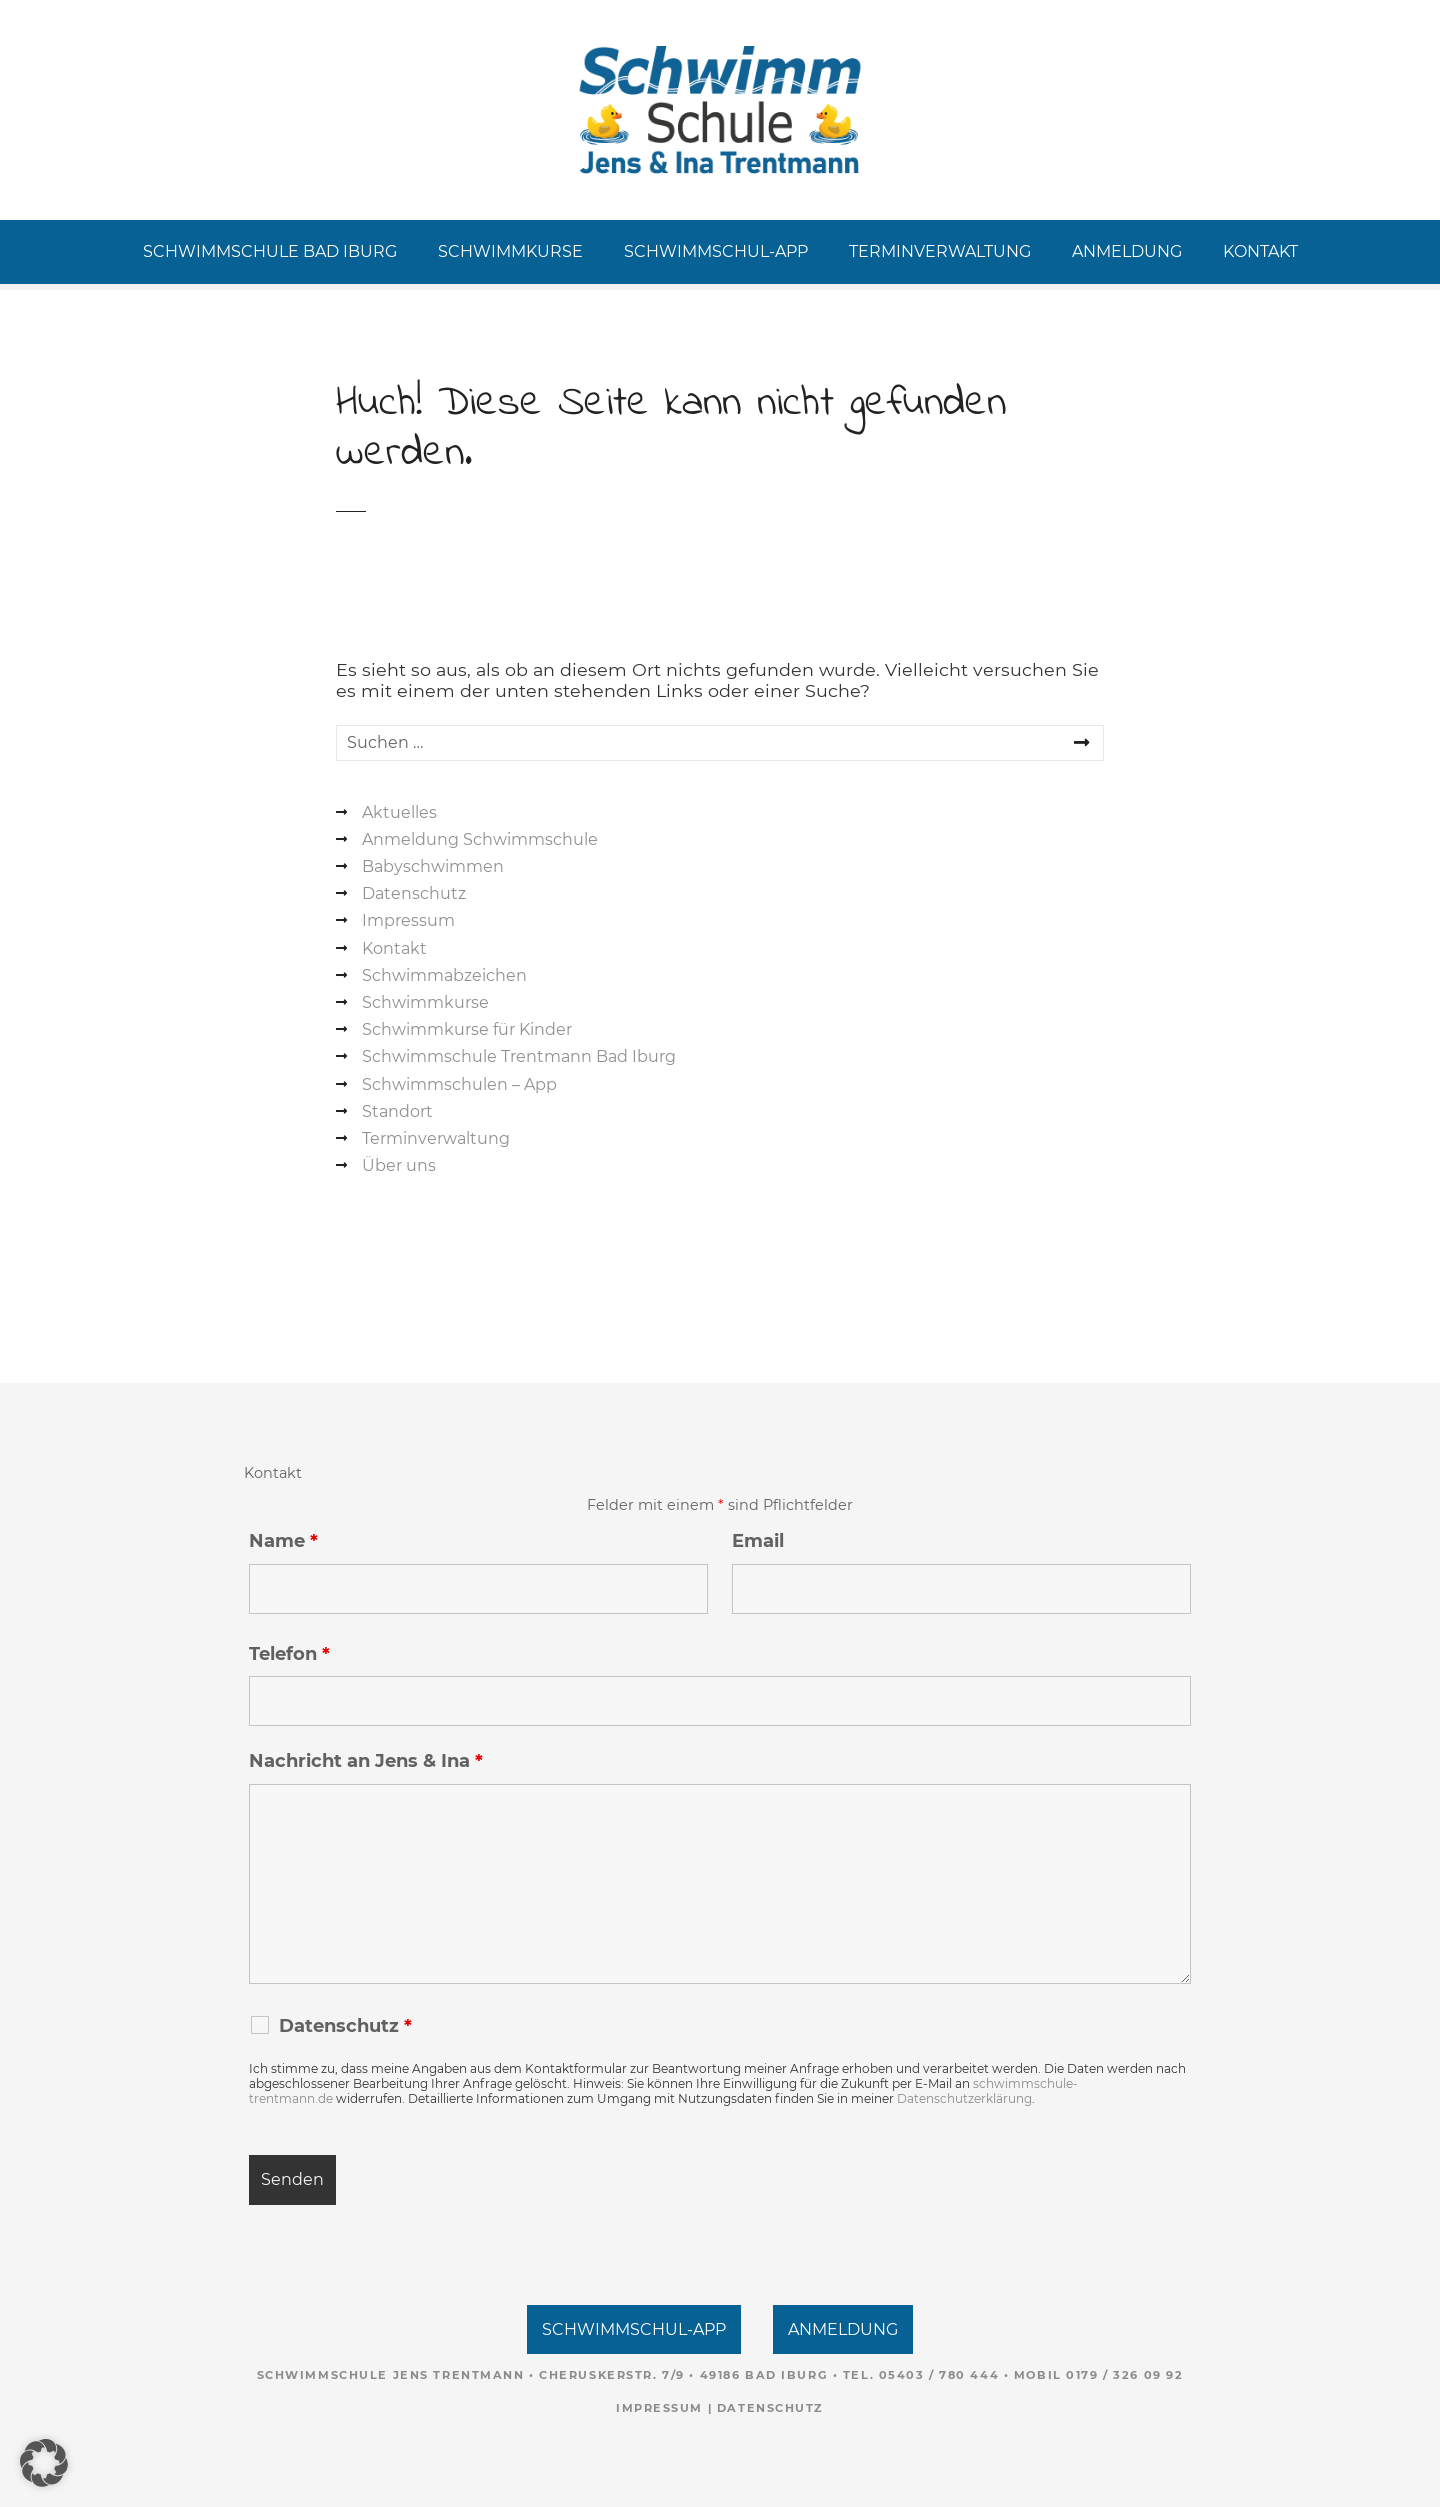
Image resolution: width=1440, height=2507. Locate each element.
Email (758, 1541)
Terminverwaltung (436, 1138)
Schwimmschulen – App (459, 1084)
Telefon (289, 1654)
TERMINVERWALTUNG (940, 251)
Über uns (399, 1165)
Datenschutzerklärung (964, 2098)
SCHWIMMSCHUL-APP (716, 251)
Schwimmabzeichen (444, 975)
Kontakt (394, 948)
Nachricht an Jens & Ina (366, 1761)
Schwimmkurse (425, 1002)
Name (283, 1541)
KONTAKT (1260, 251)
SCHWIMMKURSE (510, 251)
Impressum (408, 920)
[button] (44, 2463)
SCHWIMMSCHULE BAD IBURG (270, 251)
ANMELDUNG (1127, 251)
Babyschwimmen (433, 866)
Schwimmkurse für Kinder (467, 1029)
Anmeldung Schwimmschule (480, 839)
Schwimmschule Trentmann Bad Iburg (519, 1056)
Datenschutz (414, 893)
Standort (397, 1111)
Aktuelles (399, 812)
